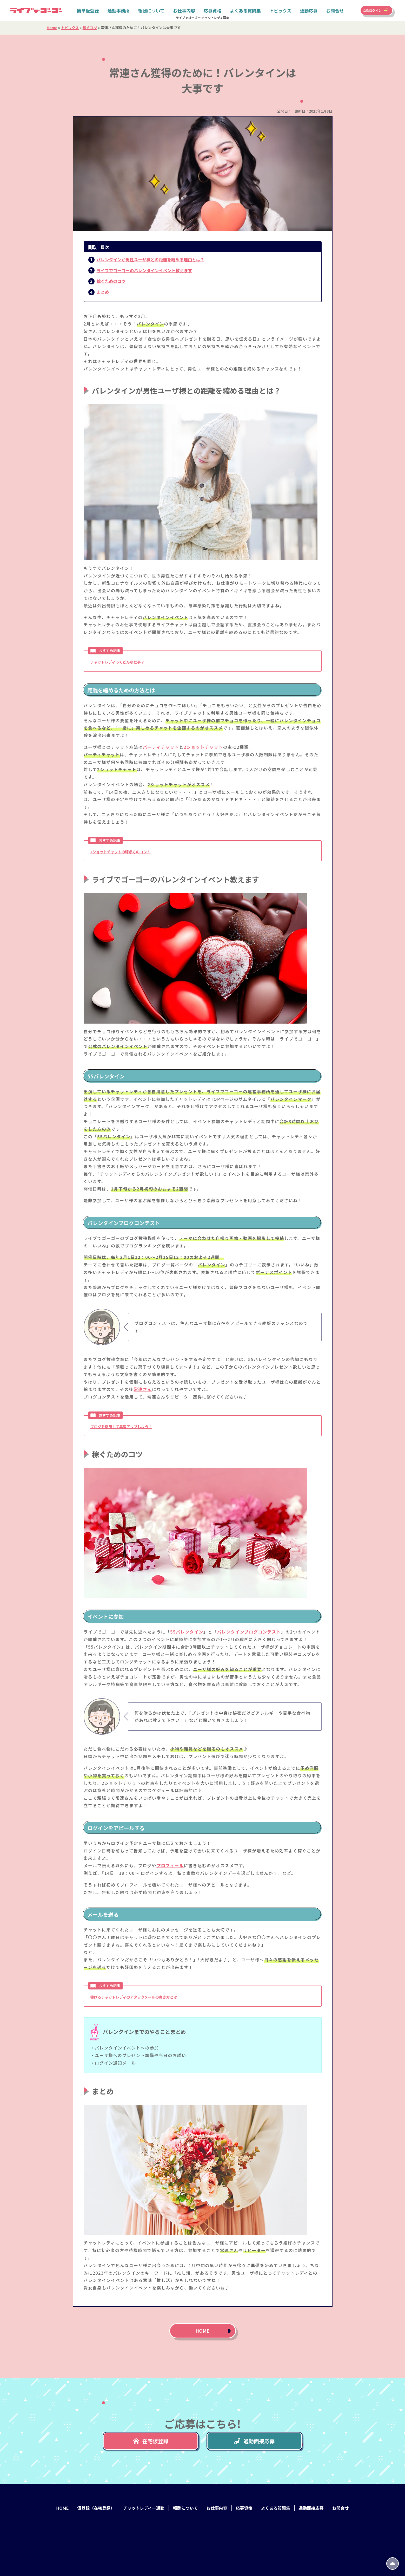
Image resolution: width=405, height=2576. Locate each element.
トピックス (280, 10)
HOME (203, 2330)
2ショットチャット (203, 747)
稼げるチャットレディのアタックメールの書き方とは (133, 1997)
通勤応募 (309, 10)
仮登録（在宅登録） (96, 2508)
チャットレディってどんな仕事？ (117, 662)
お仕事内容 (184, 10)
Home (52, 27)
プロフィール (170, 1865)
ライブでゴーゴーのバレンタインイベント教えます (144, 270)
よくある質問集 (245, 10)
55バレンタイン (186, 1632)
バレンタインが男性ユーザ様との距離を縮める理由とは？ (151, 259)
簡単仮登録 (88, 10)
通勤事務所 (119, 10)
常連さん (143, 1389)
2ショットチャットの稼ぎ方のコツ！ (120, 851)
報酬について (151, 10)
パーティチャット (161, 747)
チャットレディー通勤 (143, 2508)
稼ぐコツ (90, 27)
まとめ (103, 292)
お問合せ (335, 10)
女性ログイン (372, 10)
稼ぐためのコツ (111, 281)
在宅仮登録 (150, 2441)
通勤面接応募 (254, 2441)
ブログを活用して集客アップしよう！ (121, 1426)
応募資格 (212, 10)
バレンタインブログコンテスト (249, 1632)
